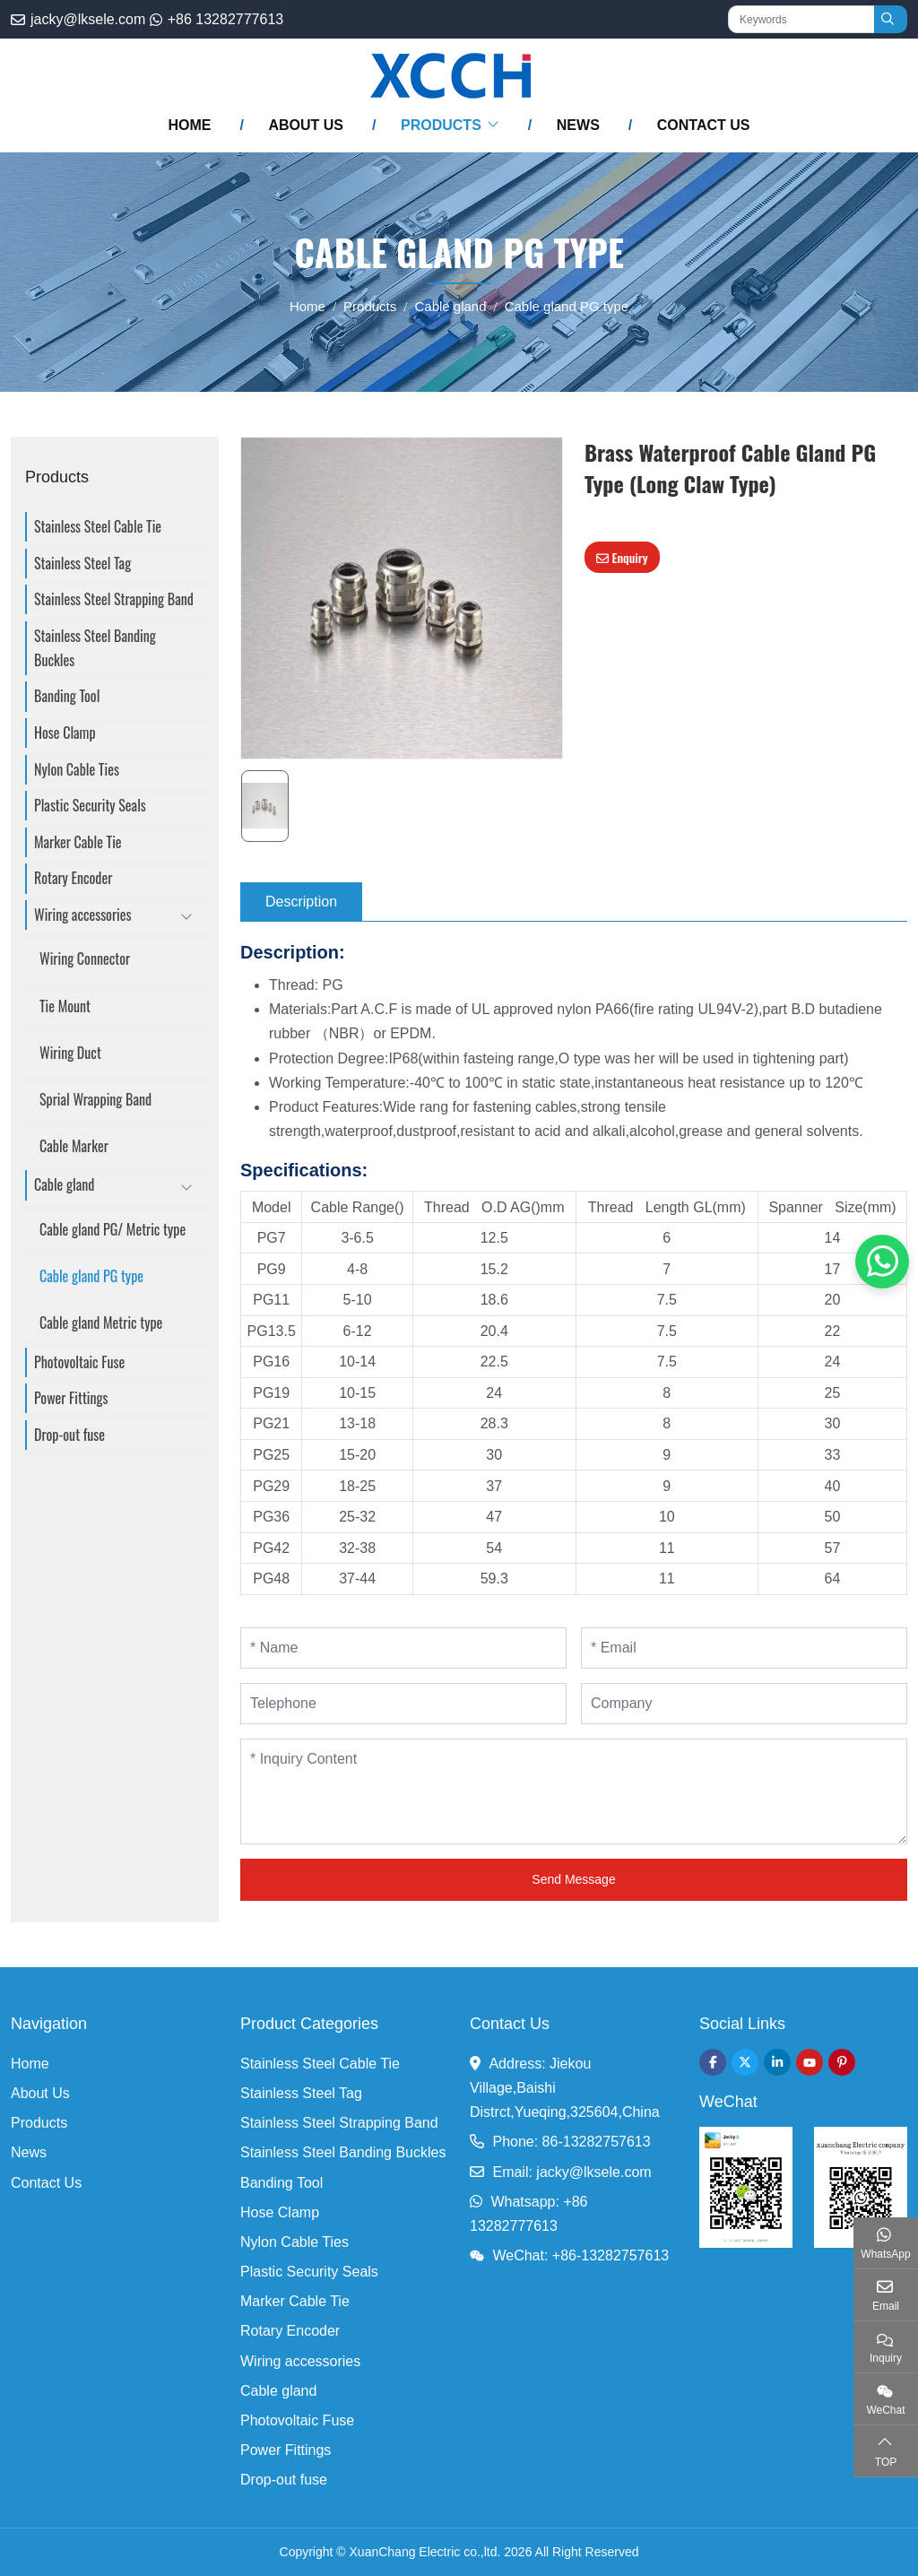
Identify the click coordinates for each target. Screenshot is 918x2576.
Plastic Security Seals (90, 805)
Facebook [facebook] (712, 2062)
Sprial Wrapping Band (95, 1099)
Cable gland (64, 1184)
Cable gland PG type (91, 1276)
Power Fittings (71, 1398)
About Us (305, 125)
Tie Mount (65, 1006)
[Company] (744, 1703)
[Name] (403, 1648)
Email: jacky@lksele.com (571, 2172)
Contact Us (703, 125)
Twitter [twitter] (745, 2062)
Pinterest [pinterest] (841, 2062)
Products (441, 125)
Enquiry (622, 557)
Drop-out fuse (69, 1434)
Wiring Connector (84, 958)
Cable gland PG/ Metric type (112, 1229)
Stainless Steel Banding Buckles (95, 648)
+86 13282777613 (225, 19)
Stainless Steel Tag (82, 563)
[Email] (744, 1648)
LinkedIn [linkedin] (777, 2062)
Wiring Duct (70, 1052)
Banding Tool (67, 696)
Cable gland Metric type (100, 1322)
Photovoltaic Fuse (79, 1362)
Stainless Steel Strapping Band (114, 599)
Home (189, 125)
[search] (890, 19)
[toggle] (186, 918)
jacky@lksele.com (87, 19)
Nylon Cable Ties (76, 769)
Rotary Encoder (73, 878)
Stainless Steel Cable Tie (97, 526)
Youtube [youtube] (809, 2062)
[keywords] (801, 19)
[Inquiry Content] (573, 1791)
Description (301, 901)
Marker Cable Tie (78, 842)
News (578, 125)
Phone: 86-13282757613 (571, 2141)
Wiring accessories (82, 914)
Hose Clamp (65, 732)
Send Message (573, 1879)
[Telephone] (403, 1703)
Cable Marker (73, 1146)
